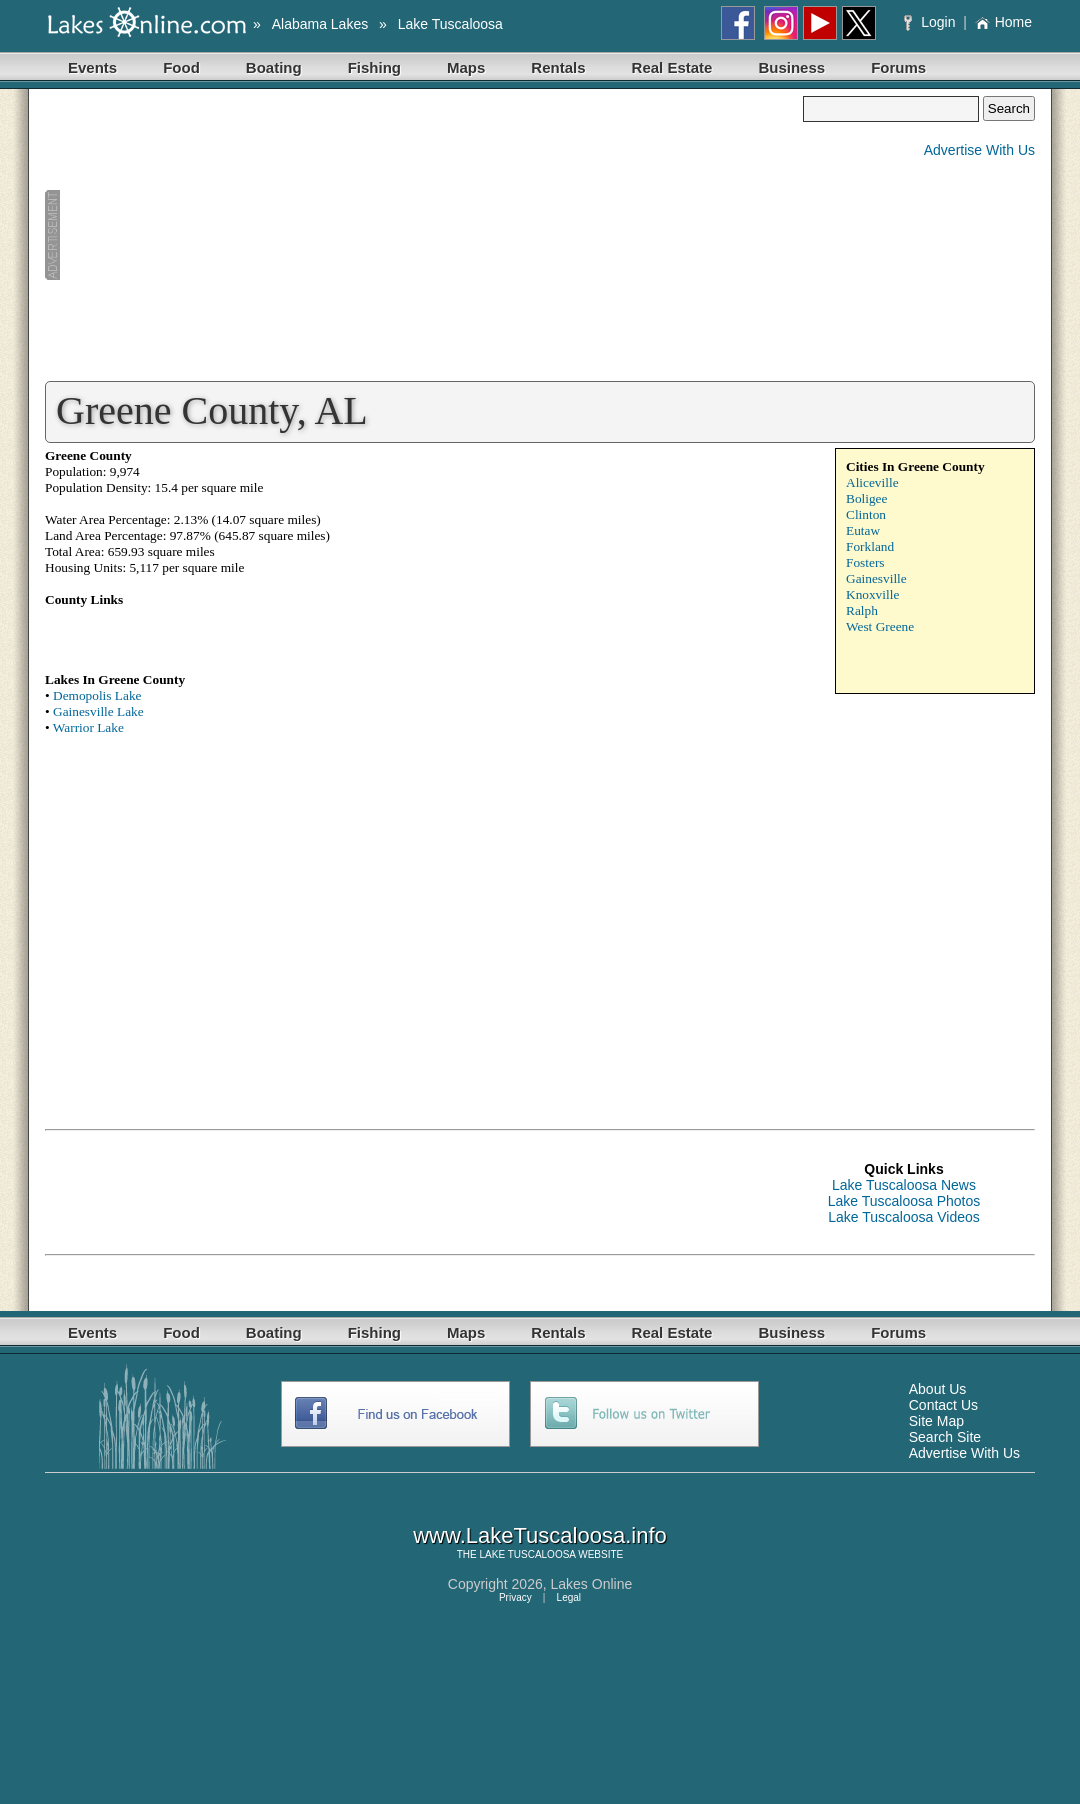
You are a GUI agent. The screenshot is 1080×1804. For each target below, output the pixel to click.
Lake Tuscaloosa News (904, 1185)
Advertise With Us (979, 150)
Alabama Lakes (320, 24)
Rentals (558, 67)
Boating (274, 67)
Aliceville (872, 482)
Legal (569, 1597)
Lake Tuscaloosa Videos (904, 1217)
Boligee (866, 498)
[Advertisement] (424, 236)
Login (931, 22)
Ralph (862, 610)
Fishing (374, 67)
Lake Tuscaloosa (450, 24)
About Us (938, 1389)
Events (92, 67)
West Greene (880, 626)
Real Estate (672, 67)
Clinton (866, 514)
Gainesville (876, 578)
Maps (466, 67)
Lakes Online (592, 1584)
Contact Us (943, 1405)
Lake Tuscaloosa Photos (904, 1201)
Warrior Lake (88, 727)
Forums (898, 67)
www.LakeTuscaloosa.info (540, 1535)
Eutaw (863, 530)
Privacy (515, 1597)
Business (791, 67)
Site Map (936, 1421)
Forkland (870, 546)
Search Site (945, 1437)
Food (181, 67)
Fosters (865, 562)
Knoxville (872, 594)
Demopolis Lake (97, 695)
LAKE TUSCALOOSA (528, 1554)
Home (1003, 22)
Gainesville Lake (98, 711)
